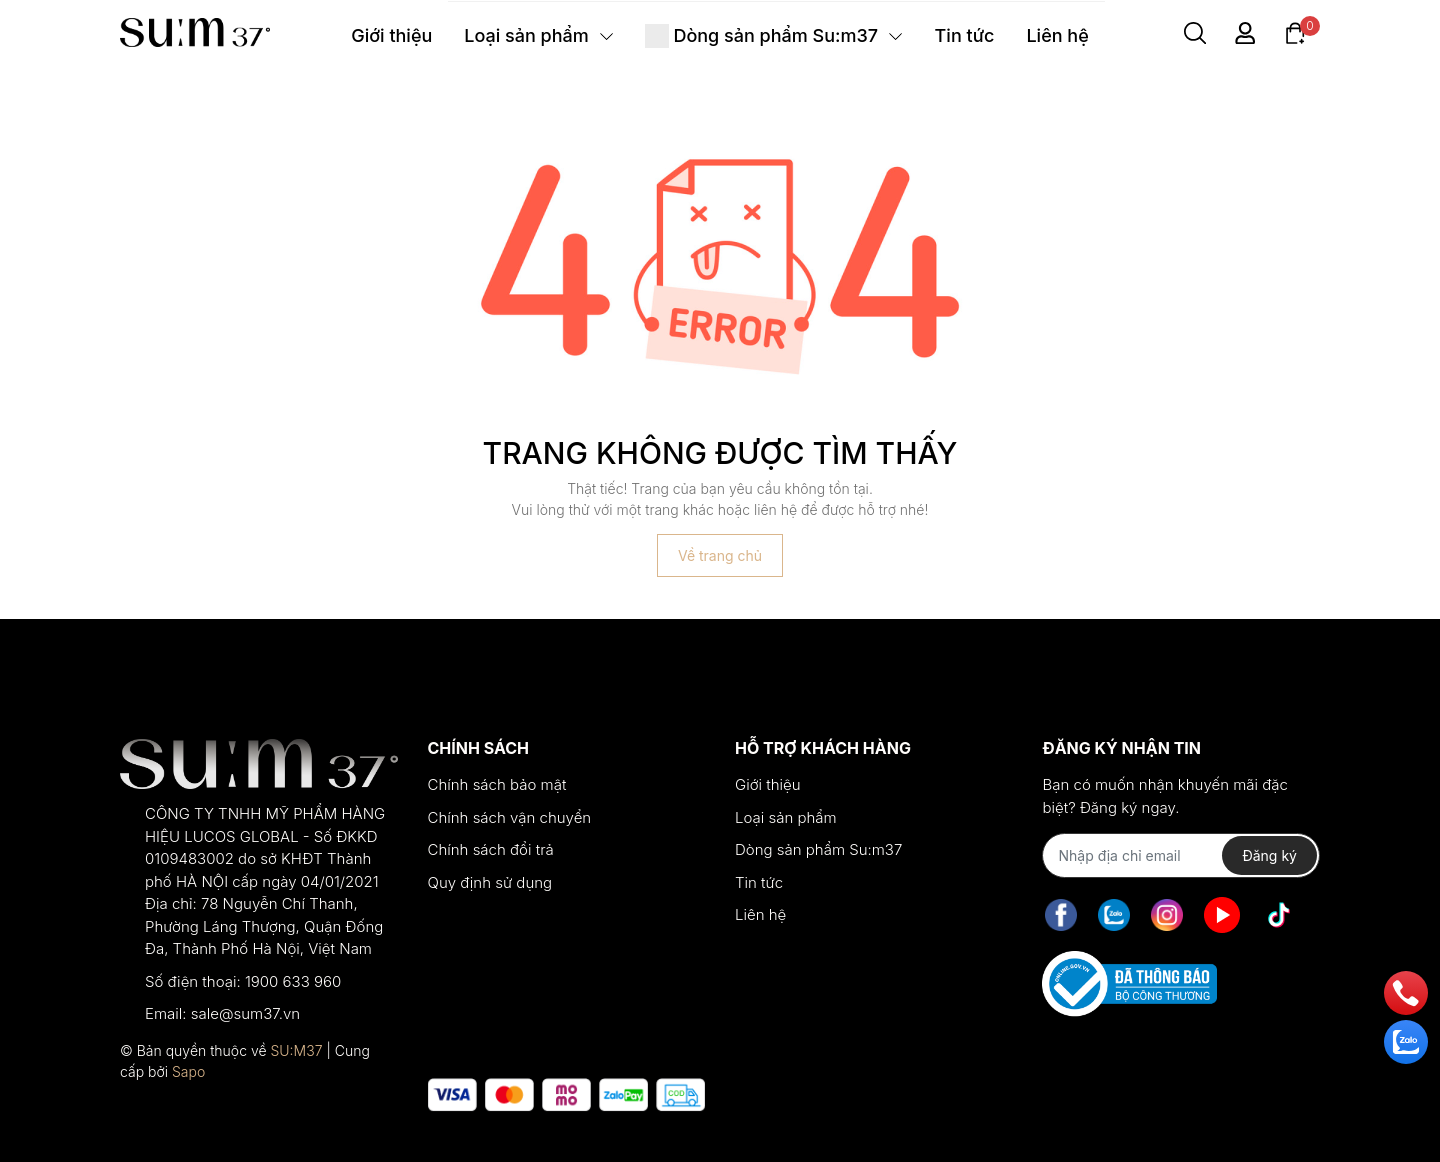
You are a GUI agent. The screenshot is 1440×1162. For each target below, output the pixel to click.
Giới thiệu (768, 784)
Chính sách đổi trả (491, 849)
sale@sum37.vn (245, 1013)
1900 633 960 (293, 981)
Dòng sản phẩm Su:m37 (818, 849)
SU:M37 (296, 1050)
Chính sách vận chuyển (510, 817)
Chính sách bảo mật (497, 784)
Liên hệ (760, 914)
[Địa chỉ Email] (1180, 855)
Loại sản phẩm (786, 817)
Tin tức (759, 882)
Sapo (188, 1071)
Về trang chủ (720, 555)
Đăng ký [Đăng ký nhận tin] (1269, 855)
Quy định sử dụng (490, 882)
